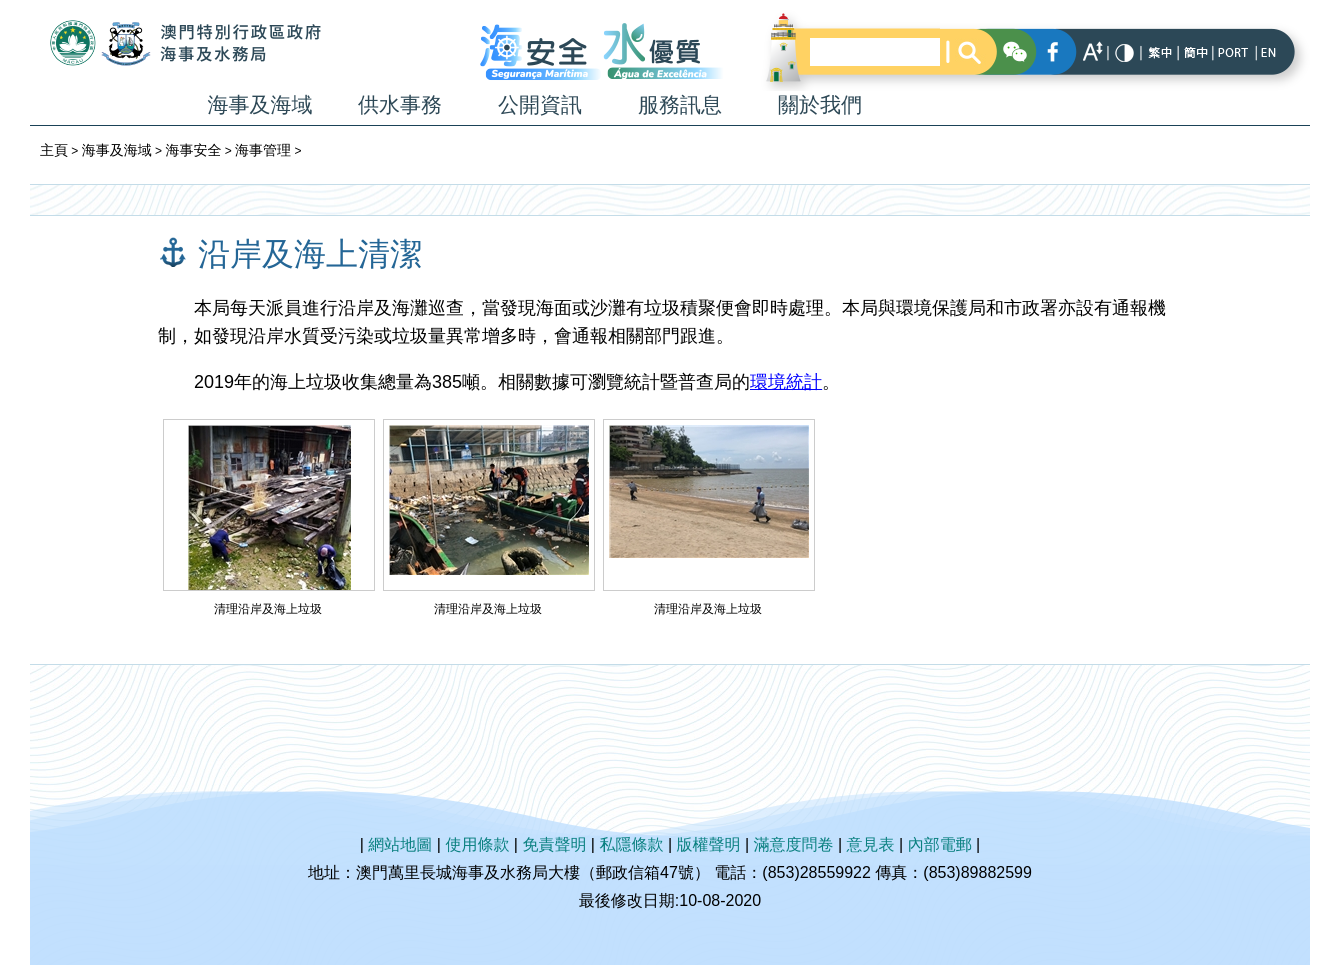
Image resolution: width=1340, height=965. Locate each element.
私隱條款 (631, 844)
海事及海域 (260, 104)
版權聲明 (709, 844)
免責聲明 (554, 844)
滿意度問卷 (794, 844)
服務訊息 (680, 104)
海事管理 (263, 150)
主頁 (54, 150)
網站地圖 (400, 844)
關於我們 (820, 104)
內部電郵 (940, 844)
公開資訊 (540, 104)
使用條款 (477, 844)
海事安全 (193, 150)
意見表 (871, 844)
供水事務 (400, 104)
